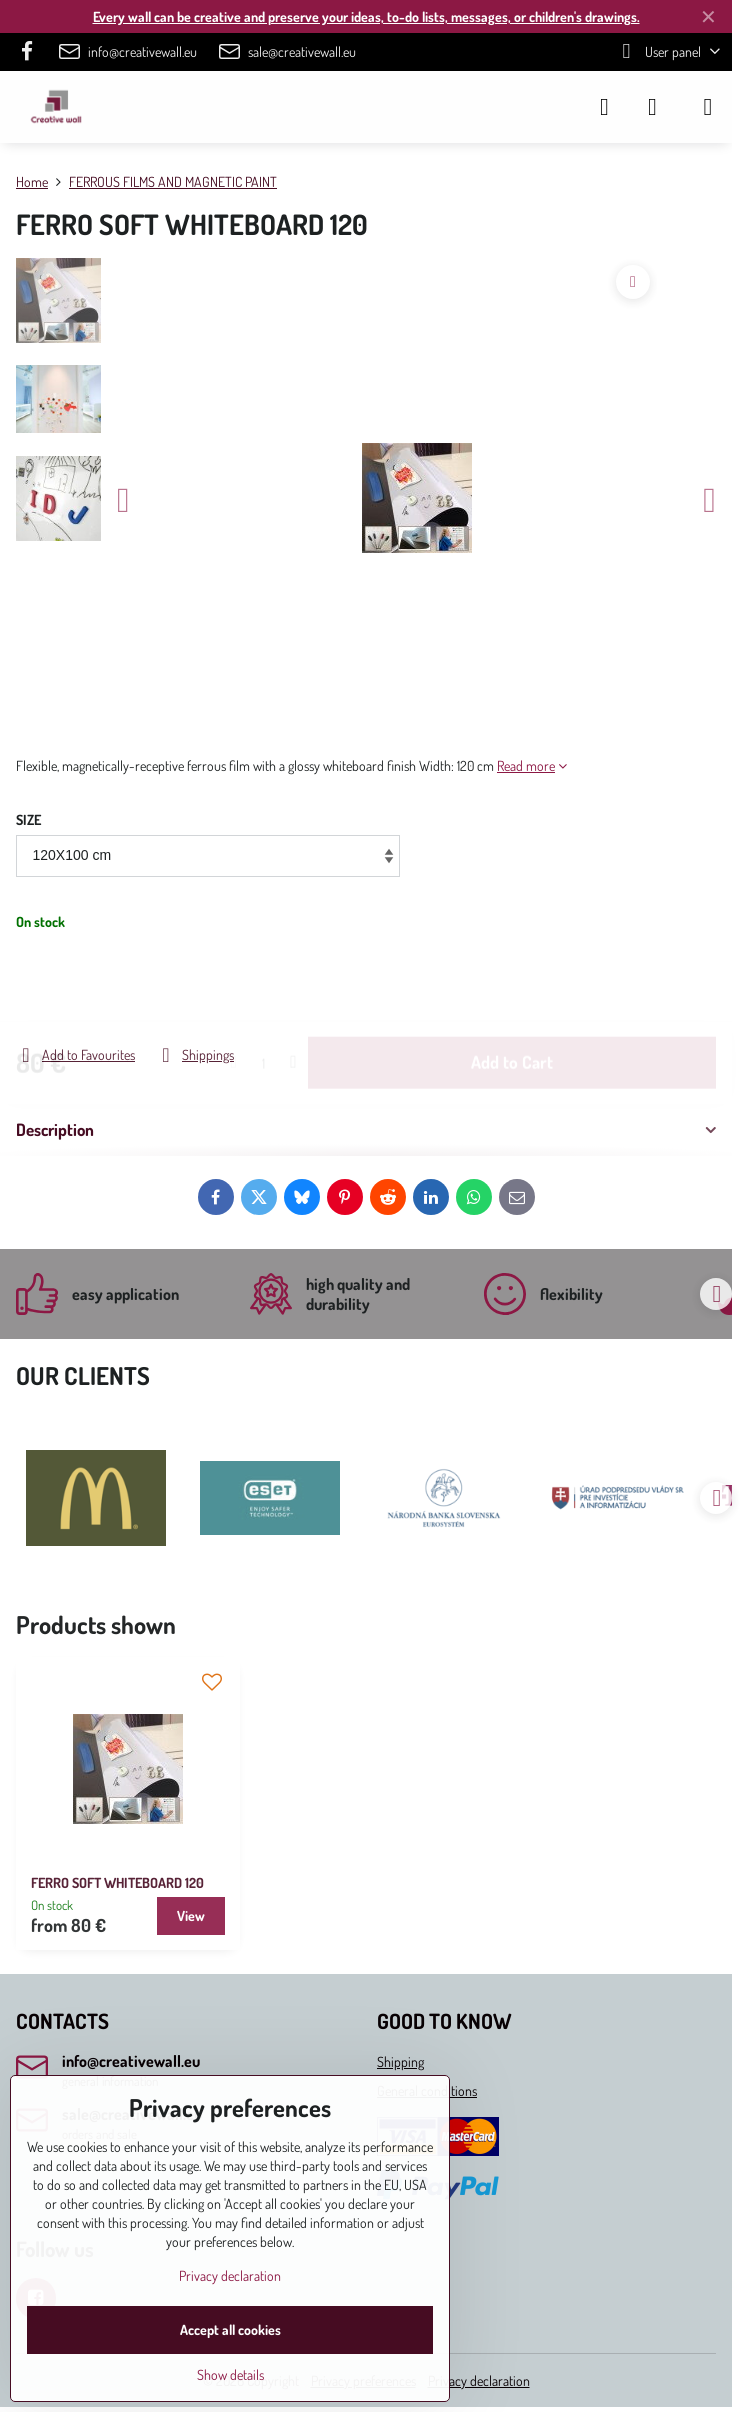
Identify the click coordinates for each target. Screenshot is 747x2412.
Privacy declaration (479, 2380)
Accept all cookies (230, 2329)
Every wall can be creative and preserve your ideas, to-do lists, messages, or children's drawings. (366, 16)
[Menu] (708, 107)
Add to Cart (512, 987)
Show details (230, 2374)
